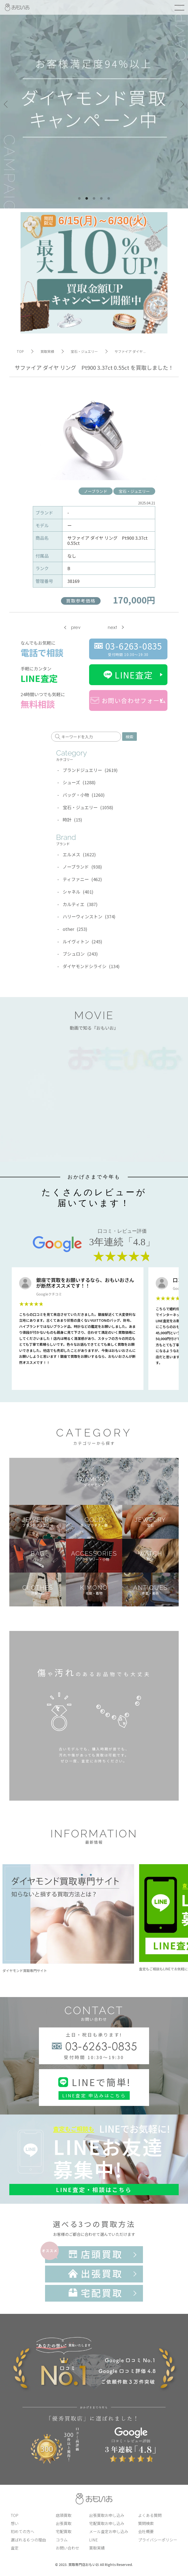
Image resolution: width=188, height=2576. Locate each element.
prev (76, 627)
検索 (129, 737)
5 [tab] (108, 198)
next (112, 627)
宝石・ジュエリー (134, 491)
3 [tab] (94, 198)
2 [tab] (86, 198)
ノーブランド (95, 491)
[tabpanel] (94, 104)
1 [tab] (79, 198)
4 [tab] (101, 198)
